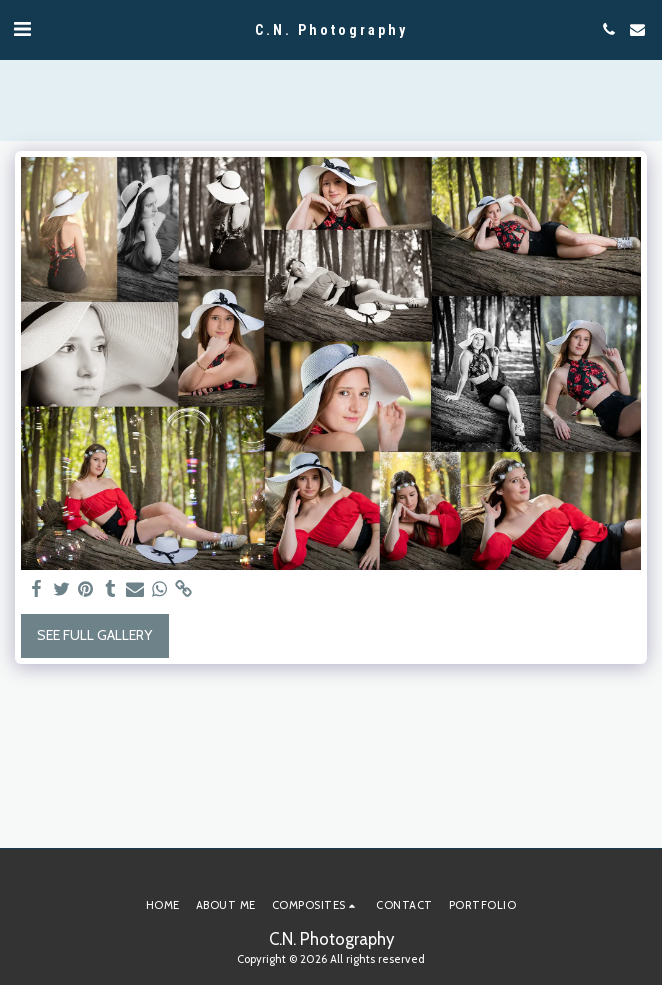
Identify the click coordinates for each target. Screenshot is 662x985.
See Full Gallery (94, 635)
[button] (22, 29)
